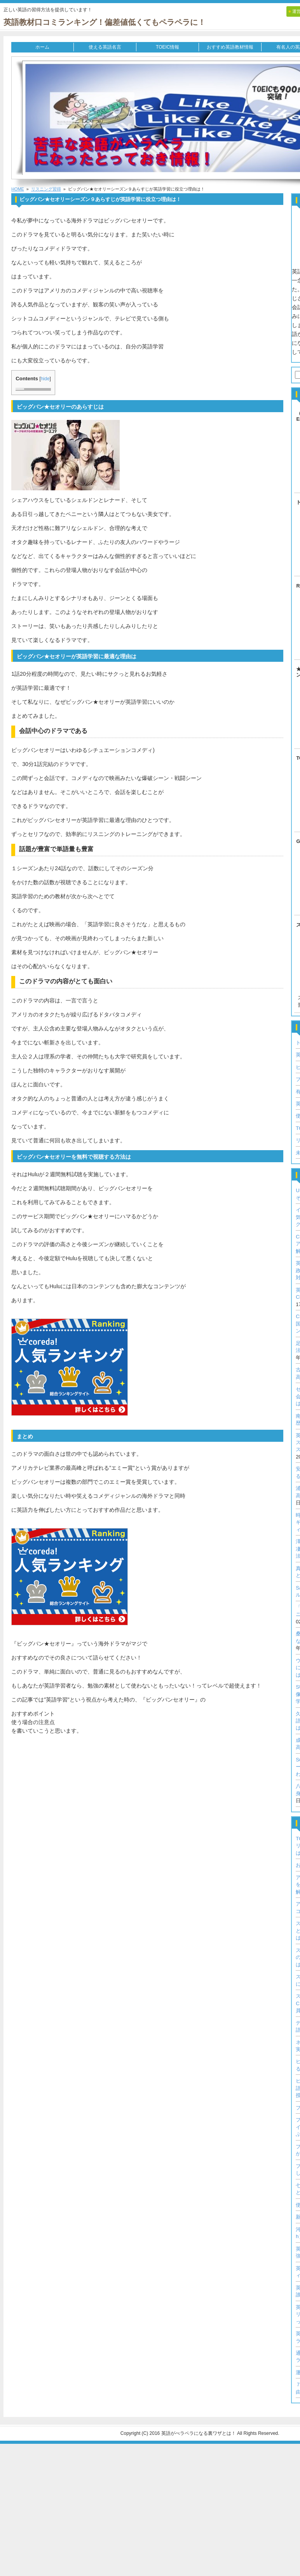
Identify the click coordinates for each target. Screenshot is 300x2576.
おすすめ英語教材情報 (230, 47)
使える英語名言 (105, 47)
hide (45, 378)
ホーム (42, 47)
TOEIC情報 (167, 47)
